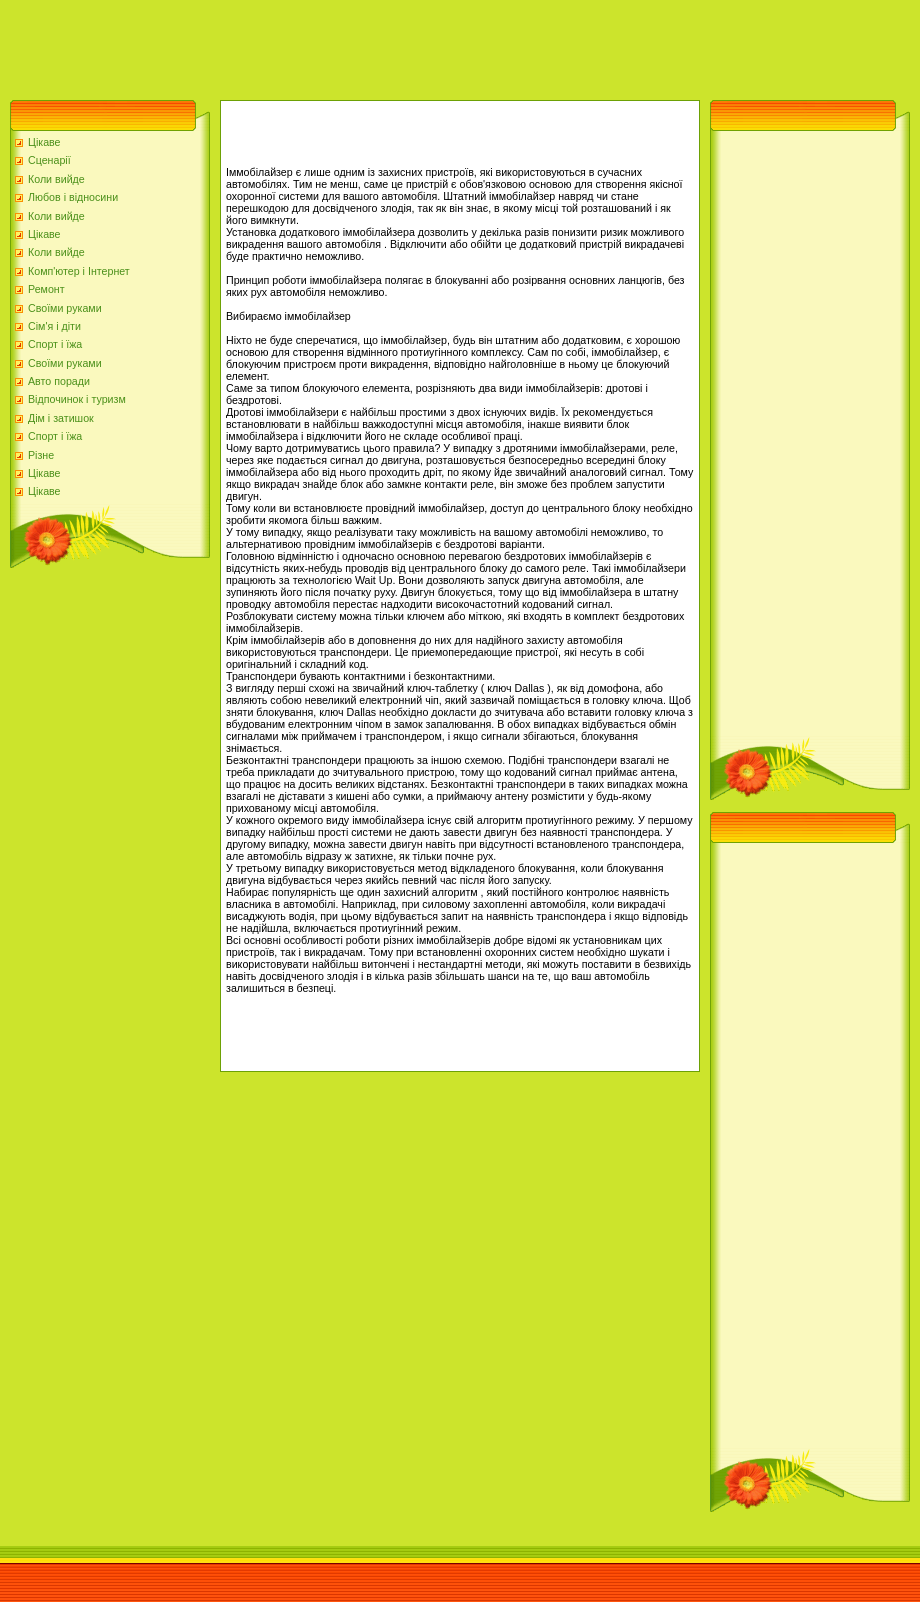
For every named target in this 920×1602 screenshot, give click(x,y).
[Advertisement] (364, 45)
